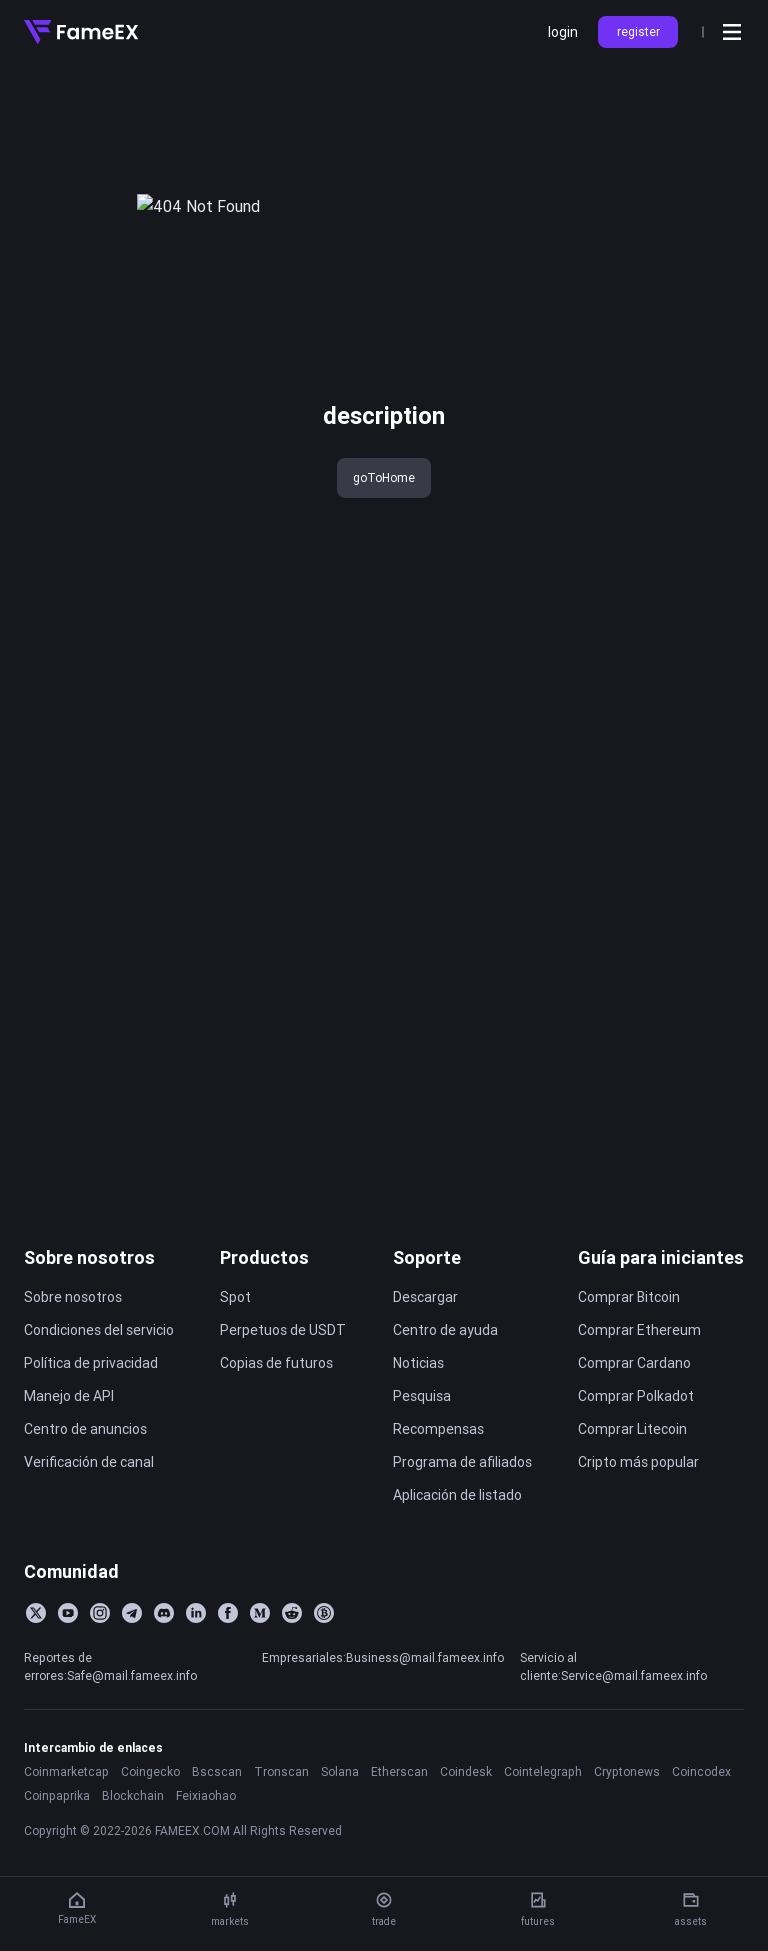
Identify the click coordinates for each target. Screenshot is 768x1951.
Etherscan (399, 1812)
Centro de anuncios (85, 1470)
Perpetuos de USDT (283, 1371)
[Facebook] (228, 1654)
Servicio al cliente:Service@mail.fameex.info (613, 1707)
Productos (264, 1298)
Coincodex (701, 1812)
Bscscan (217, 1812)
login (563, 32)
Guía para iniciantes (661, 1298)
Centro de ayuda (445, 1371)
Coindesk (466, 1812)
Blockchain (133, 1836)
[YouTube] (68, 1654)
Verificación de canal (89, 1503)
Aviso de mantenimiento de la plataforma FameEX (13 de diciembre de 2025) (164, 1023)
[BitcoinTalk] (324, 1654)
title (37, 98)
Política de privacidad (91, 1404)
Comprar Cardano (634, 1404)
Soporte (427, 1298)
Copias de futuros (276, 1404)
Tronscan (281, 1812)
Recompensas (438, 1470)
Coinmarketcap (66, 1812)
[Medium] (260, 1654)
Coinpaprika (57, 1836)
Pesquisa (422, 1437)
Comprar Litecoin (632, 1470)
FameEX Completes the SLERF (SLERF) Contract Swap (164, 1122)
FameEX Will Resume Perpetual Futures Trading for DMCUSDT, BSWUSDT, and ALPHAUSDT (164, 1188)
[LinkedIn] (196, 1654)
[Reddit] (292, 1654)
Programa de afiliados (462, 1503)
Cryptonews (627, 1812)
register (638, 31)
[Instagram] (100, 1654)
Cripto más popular (638, 1503)
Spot (235, 1338)
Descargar (425, 1338)
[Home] (81, 32)
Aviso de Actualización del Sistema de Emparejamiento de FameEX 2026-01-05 (164, 924)
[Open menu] (732, 32)
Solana (340, 1812)
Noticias (418, 1404)
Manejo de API (69, 1437)
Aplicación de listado (457, 1536)
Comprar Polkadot (636, 1437)
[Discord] (164, 1654)
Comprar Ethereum (639, 1371)
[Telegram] (132, 1654)
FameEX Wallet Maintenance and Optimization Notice (164, 1056)
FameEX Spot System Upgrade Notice (164, 1089)
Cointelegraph (543, 1812)
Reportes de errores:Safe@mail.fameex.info (110, 1707)
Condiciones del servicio (99, 1371)
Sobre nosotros (89, 1298)
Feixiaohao (206, 1836)
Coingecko (150, 1812)
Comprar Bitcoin (629, 1338)
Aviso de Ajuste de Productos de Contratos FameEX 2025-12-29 (164, 957)
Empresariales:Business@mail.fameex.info (383, 1698)
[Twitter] (36, 1654)
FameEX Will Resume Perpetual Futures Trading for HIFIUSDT (164, 1155)
